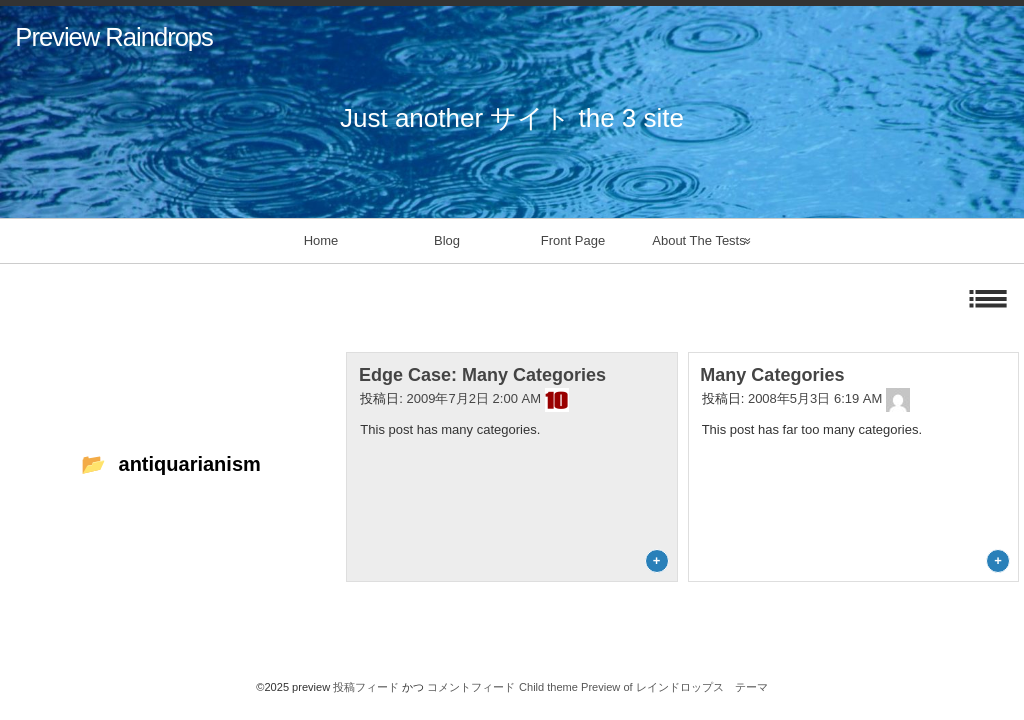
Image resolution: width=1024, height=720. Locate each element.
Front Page (573, 240)
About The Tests (698, 240)
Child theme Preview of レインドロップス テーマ (643, 687)
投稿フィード (366, 687)
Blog (447, 240)
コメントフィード (471, 687)
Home (321, 240)
